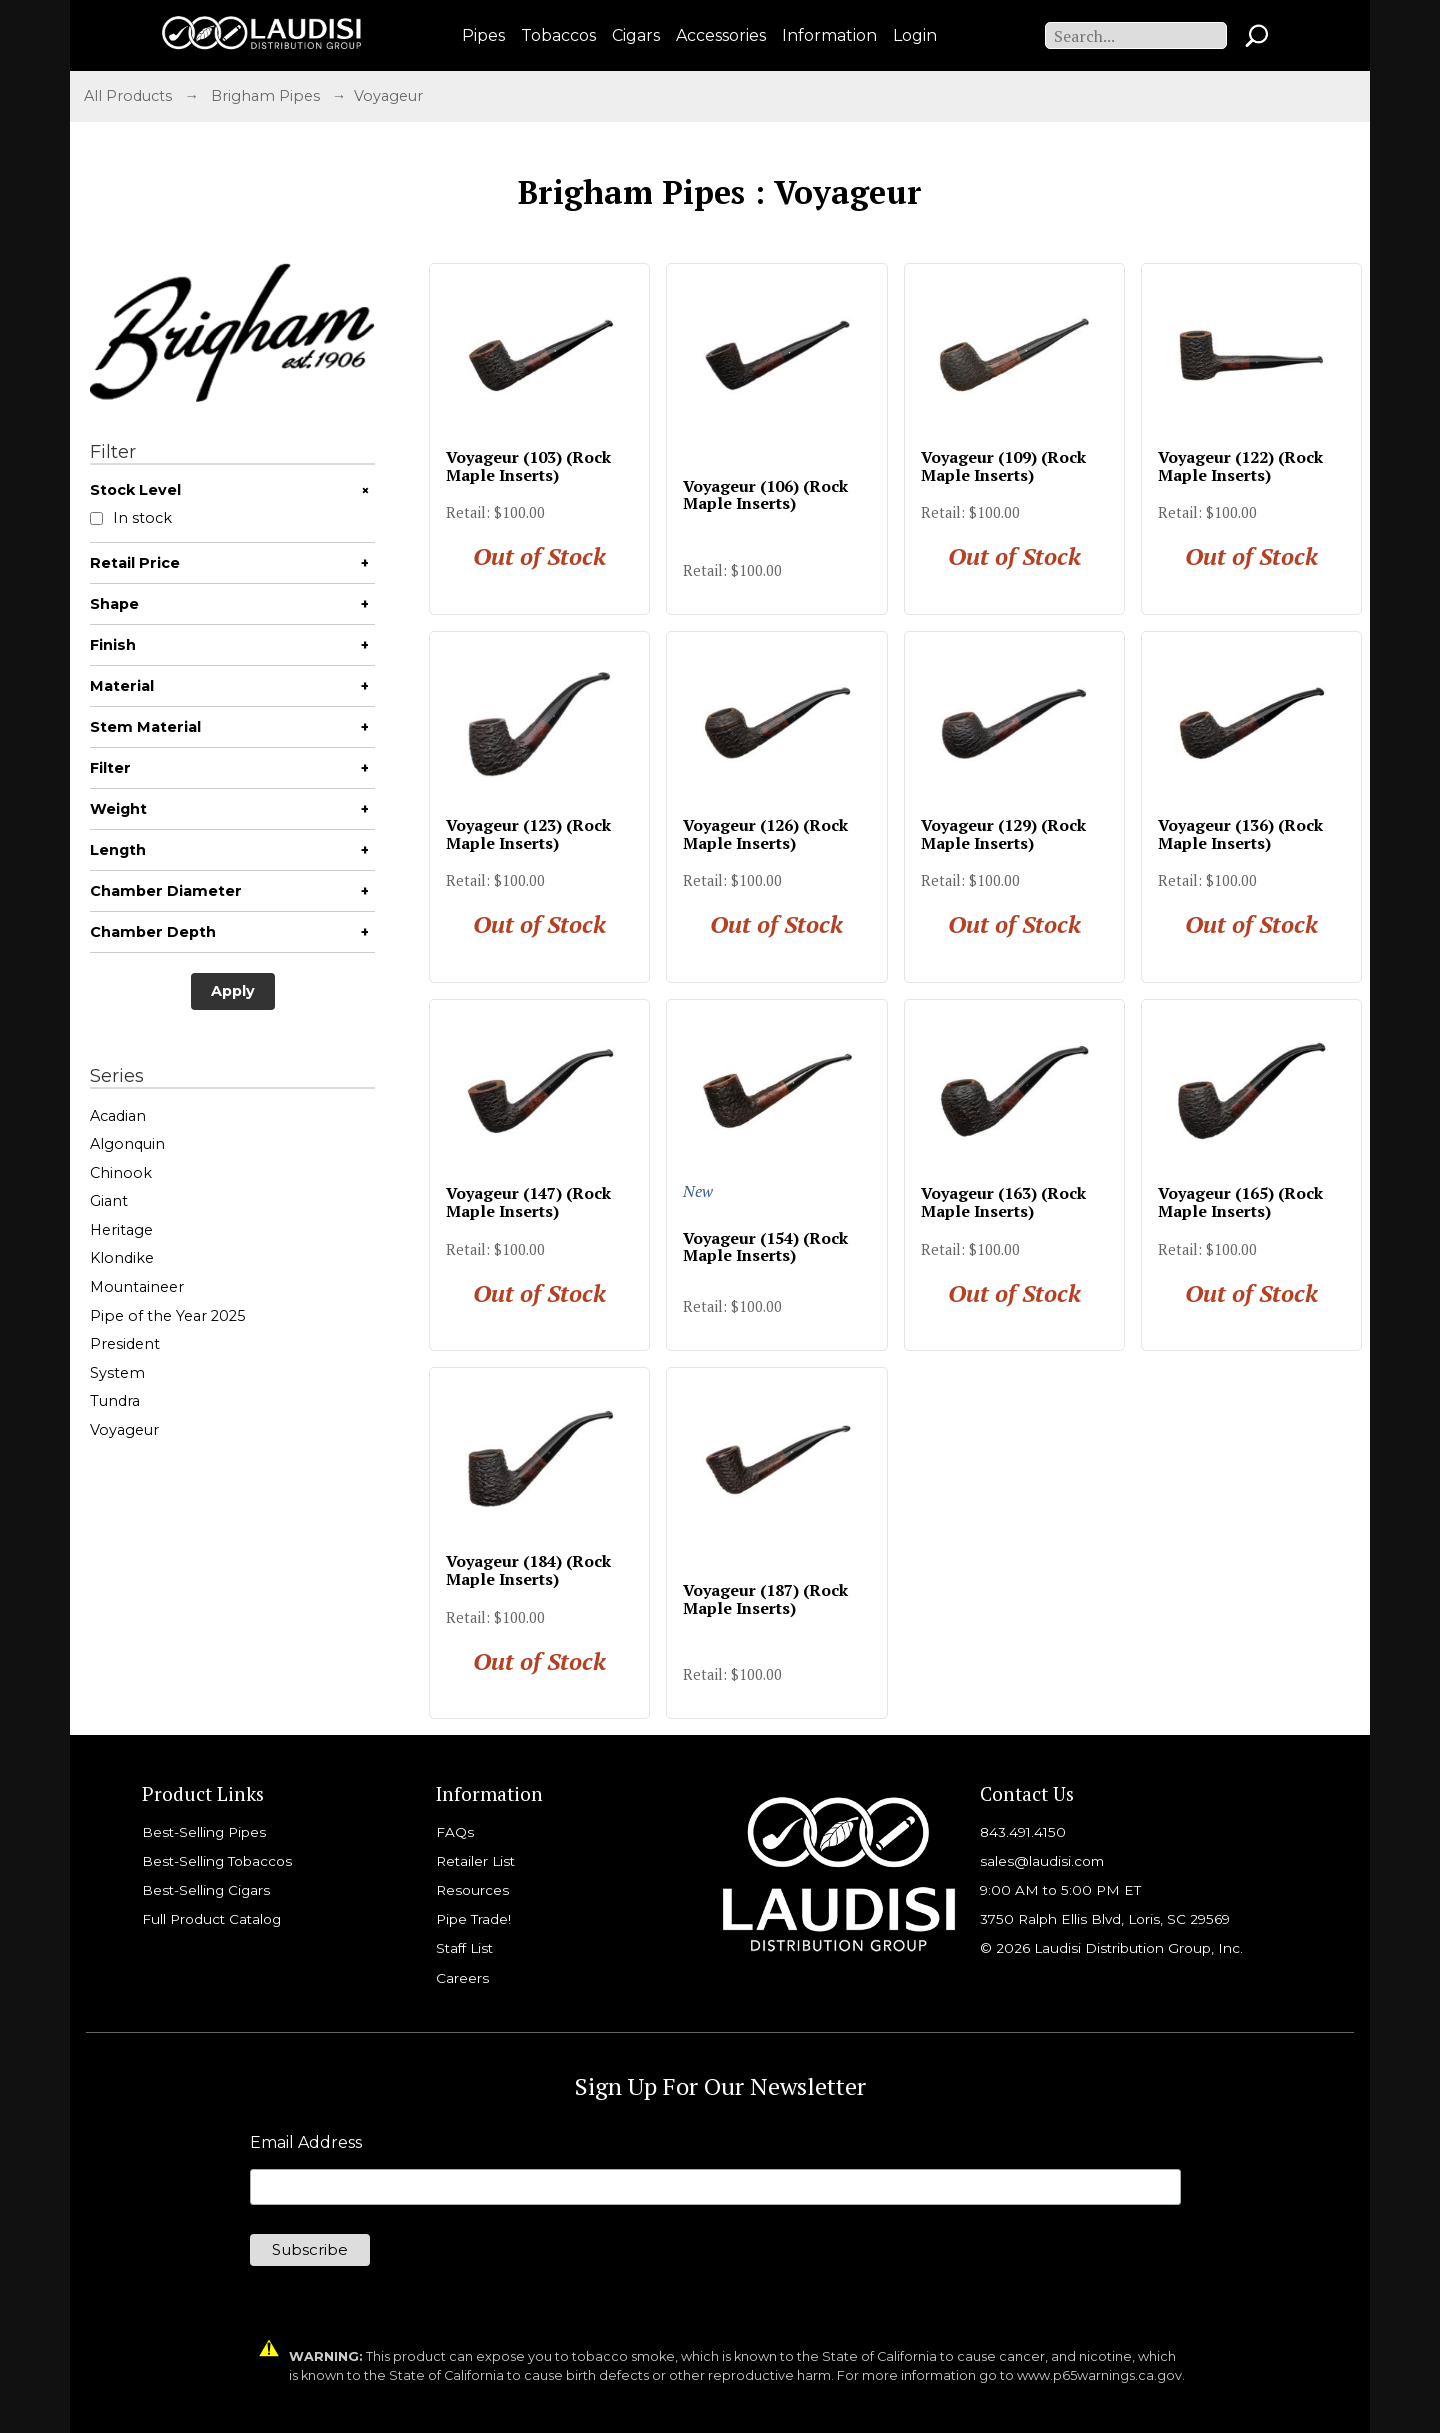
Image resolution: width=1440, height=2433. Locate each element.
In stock (131, 518)
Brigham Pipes (265, 96)
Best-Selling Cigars (206, 1890)
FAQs (455, 1832)
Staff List (464, 1948)
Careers (462, 1978)
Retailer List (475, 1861)
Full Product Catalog (211, 1919)
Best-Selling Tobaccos (217, 1861)
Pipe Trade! (473, 1919)
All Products (128, 96)
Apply (233, 991)
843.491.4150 (1023, 1832)
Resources (472, 1890)
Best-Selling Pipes (204, 1832)
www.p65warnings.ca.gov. (1101, 2375)
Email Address (306, 2143)
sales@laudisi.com (1042, 1861)
